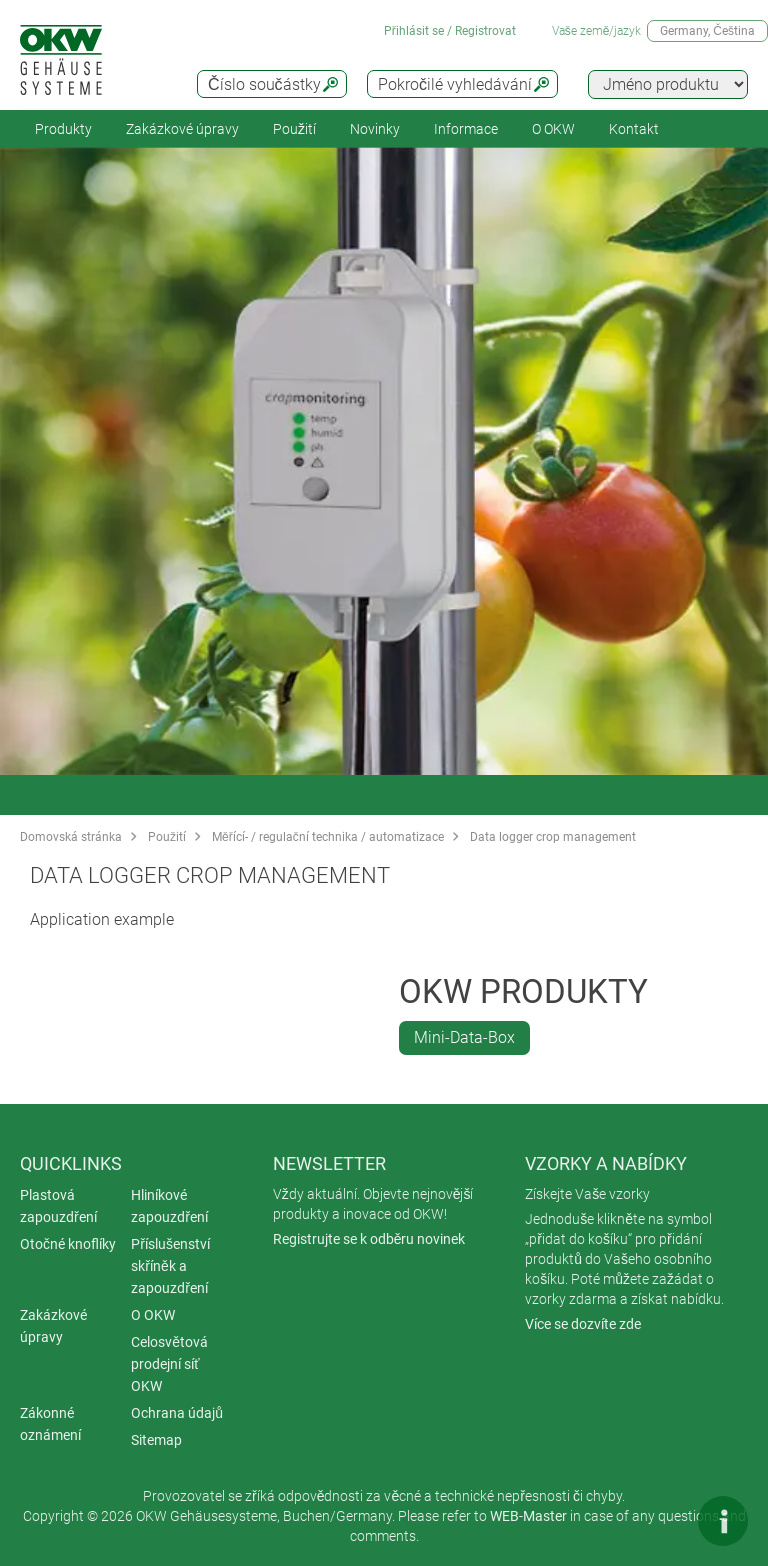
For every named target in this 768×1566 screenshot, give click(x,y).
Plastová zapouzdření (58, 1206)
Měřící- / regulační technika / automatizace (328, 837)
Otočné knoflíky (68, 1244)
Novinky (375, 129)
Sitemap (156, 1440)
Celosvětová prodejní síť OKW (169, 1364)
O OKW (153, 1315)
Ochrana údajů (177, 1413)
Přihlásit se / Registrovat (450, 31)
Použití (294, 129)
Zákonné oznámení (50, 1424)
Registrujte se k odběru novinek (369, 1239)
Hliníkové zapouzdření (169, 1206)
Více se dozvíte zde (583, 1324)
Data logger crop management (553, 837)
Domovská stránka (71, 837)
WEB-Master (528, 1516)
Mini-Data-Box (464, 1037)
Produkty (63, 129)
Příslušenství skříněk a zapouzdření (170, 1266)
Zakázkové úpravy (182, 129)
